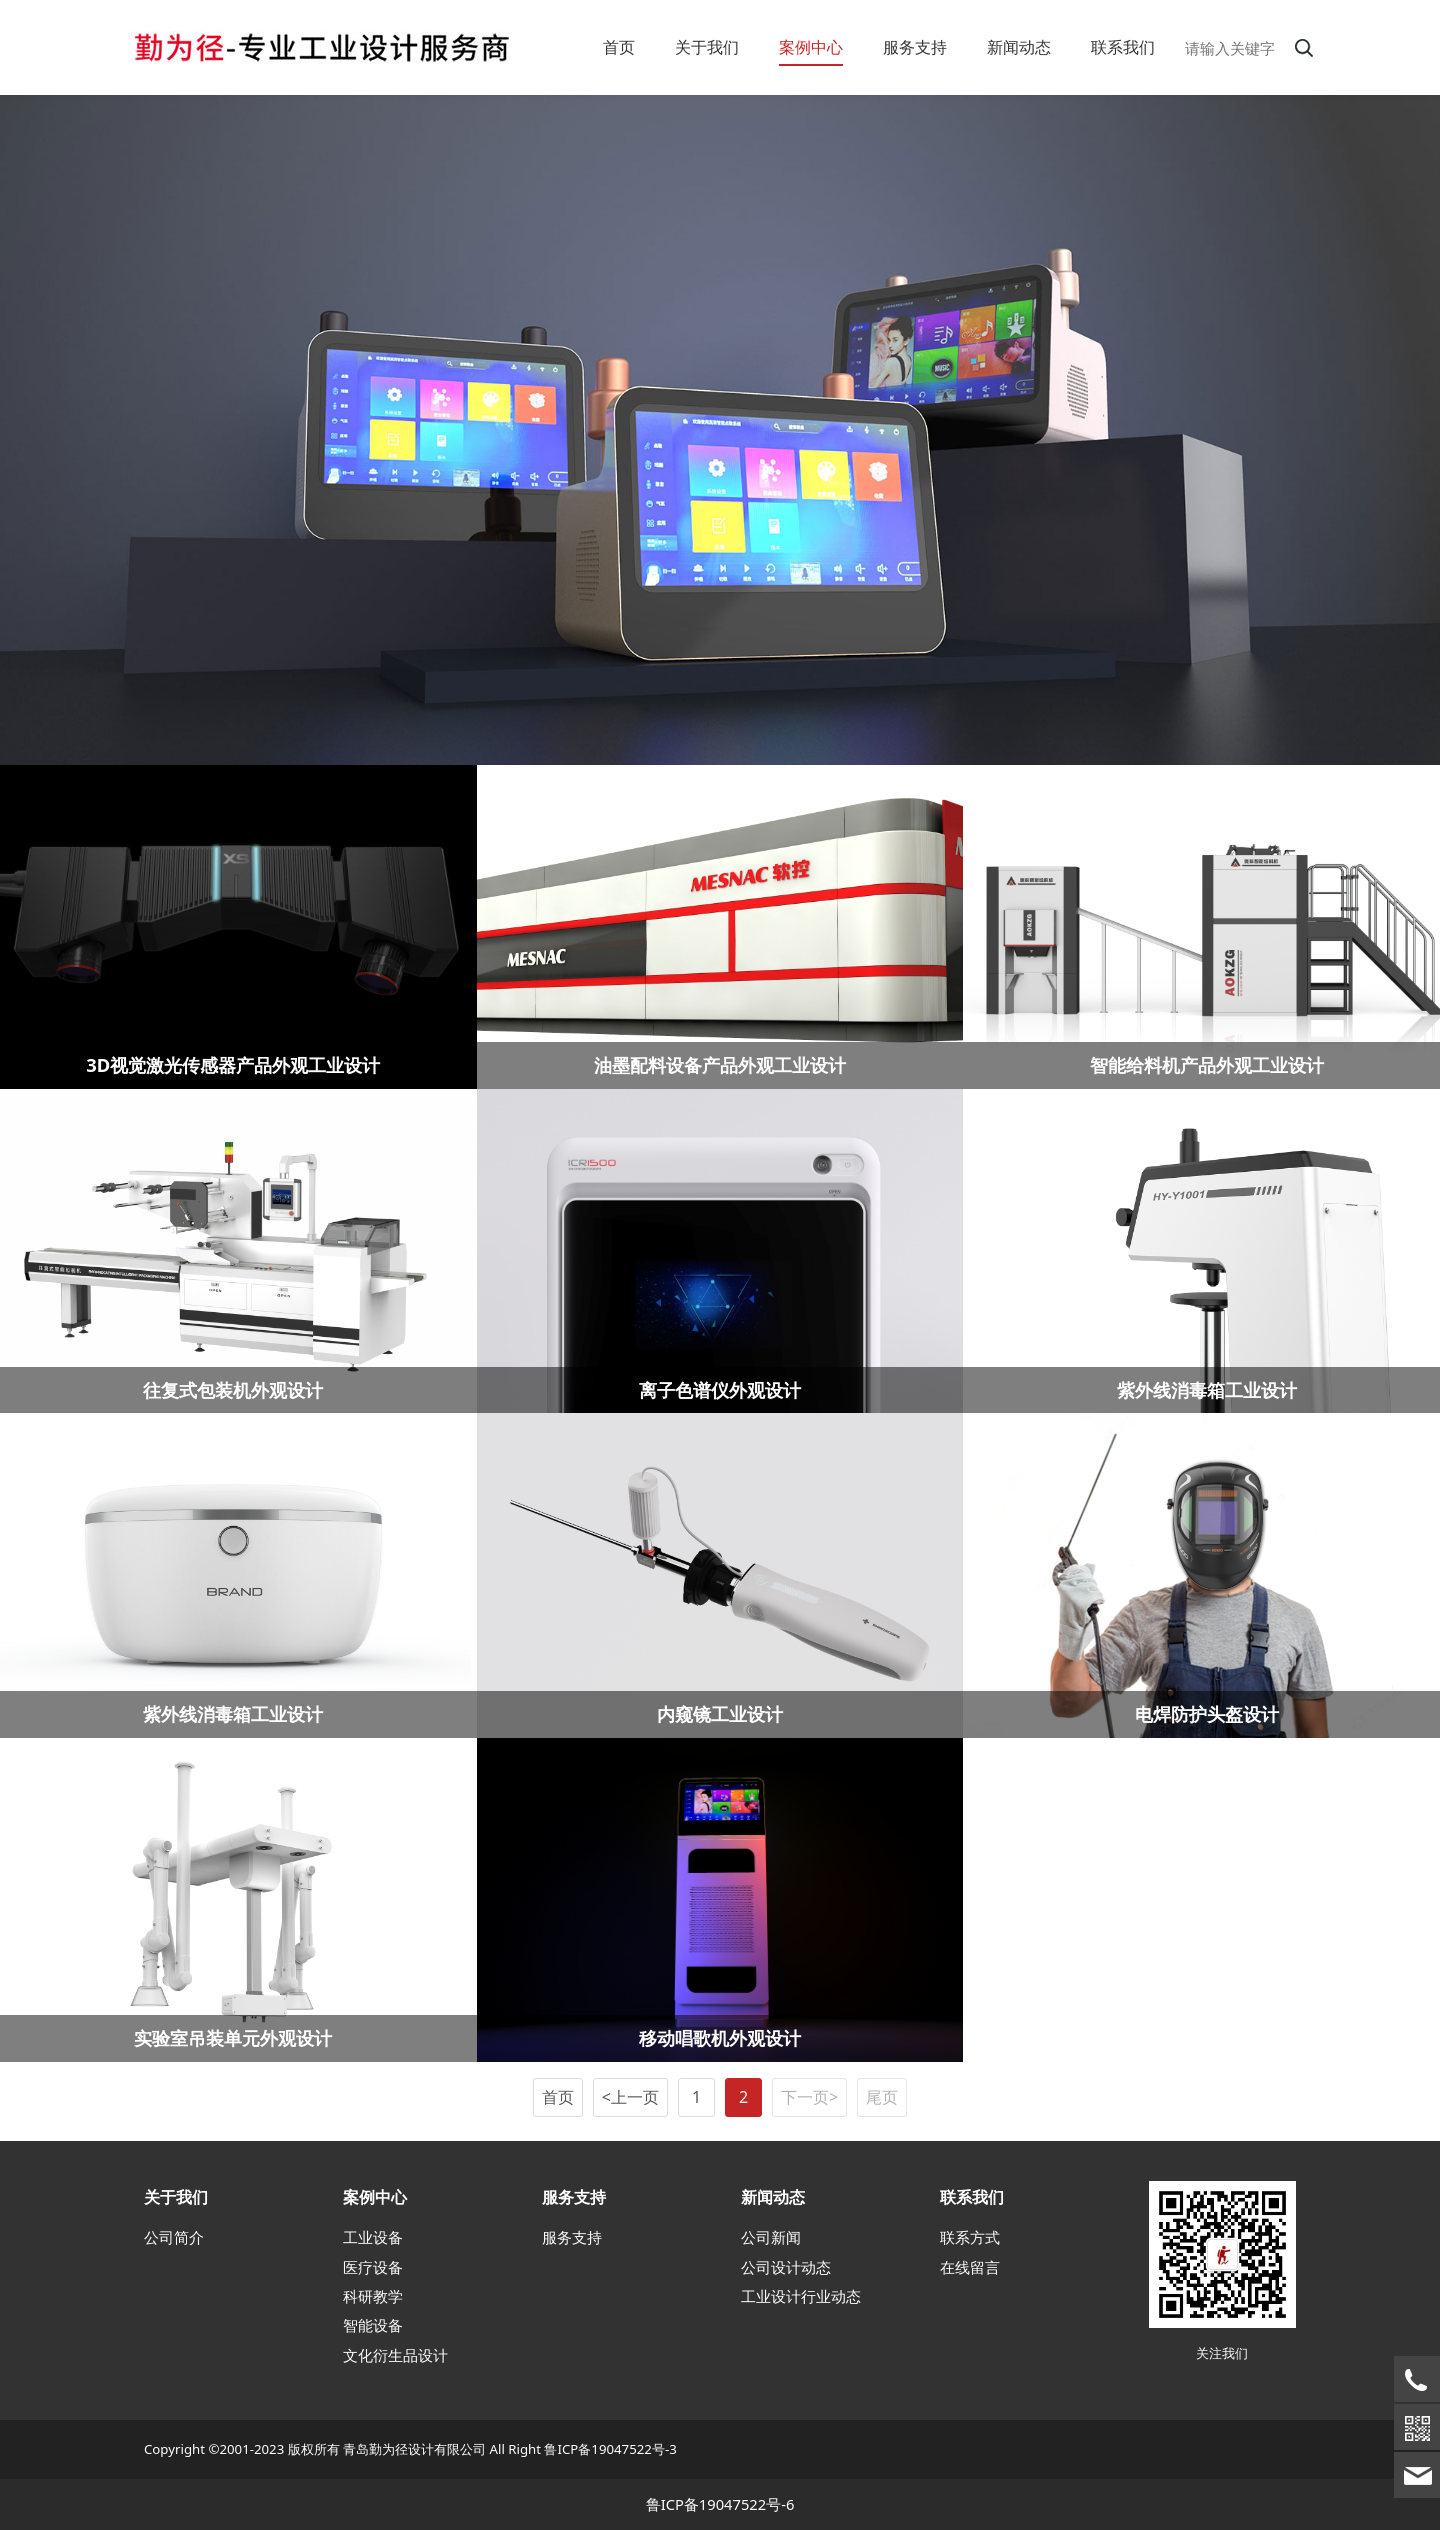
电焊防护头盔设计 (1207, 1713)
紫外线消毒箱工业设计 (1207, 1389)
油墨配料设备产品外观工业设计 (720, 1064)
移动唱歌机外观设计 (720, 2037)
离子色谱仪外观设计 (720, 1389)
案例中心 (811, 47)
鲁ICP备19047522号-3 (610, 2449)
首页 (619, 47)
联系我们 (1123, 47)
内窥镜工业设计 (720, 1713)
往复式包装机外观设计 (233, 1389)
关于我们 (707, 47)
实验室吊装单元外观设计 (233, 2037)
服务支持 (915, 47)
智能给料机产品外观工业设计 (1207, 1064)
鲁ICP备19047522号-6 (720, 2504)
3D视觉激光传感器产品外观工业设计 (233, 1064)
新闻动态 (1019, 47)
